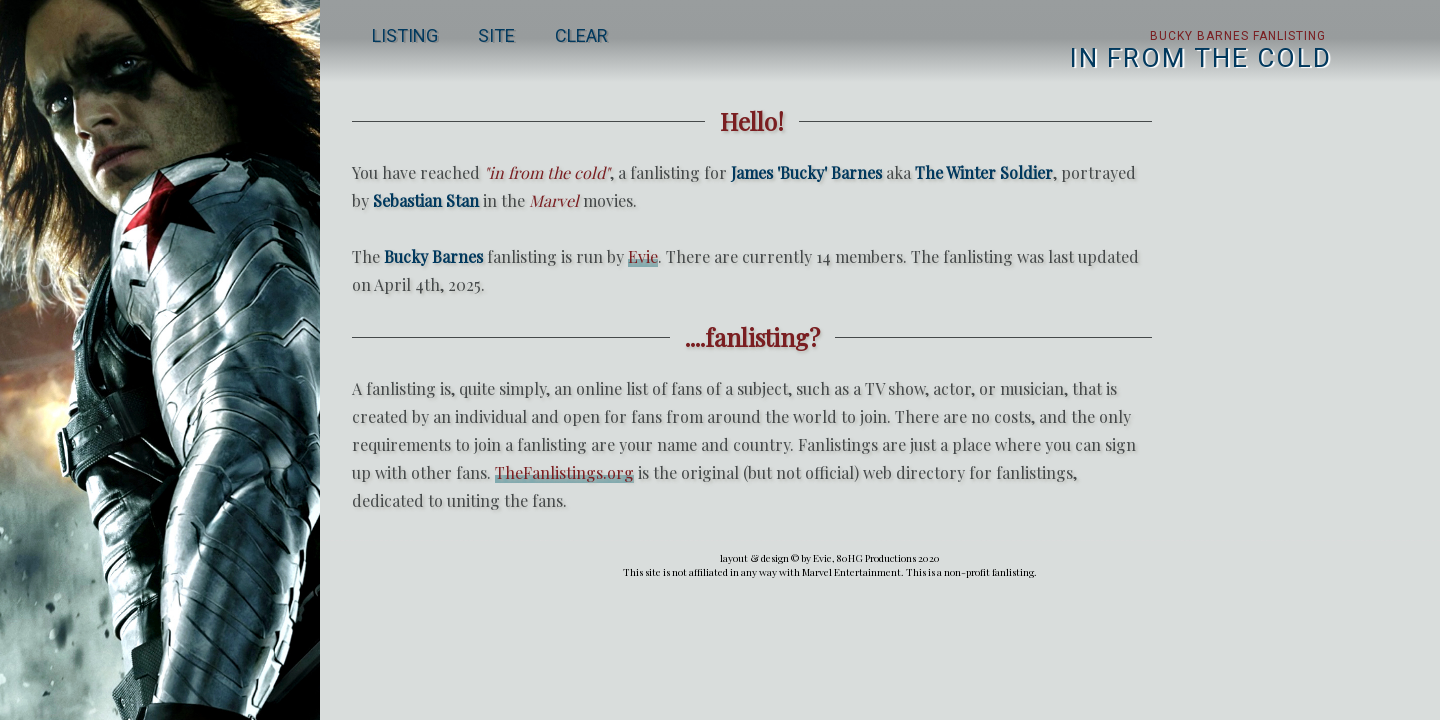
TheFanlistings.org (564, 472)
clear (581, 35)
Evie (643, 256)
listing (405, 35)
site (496, 35)
